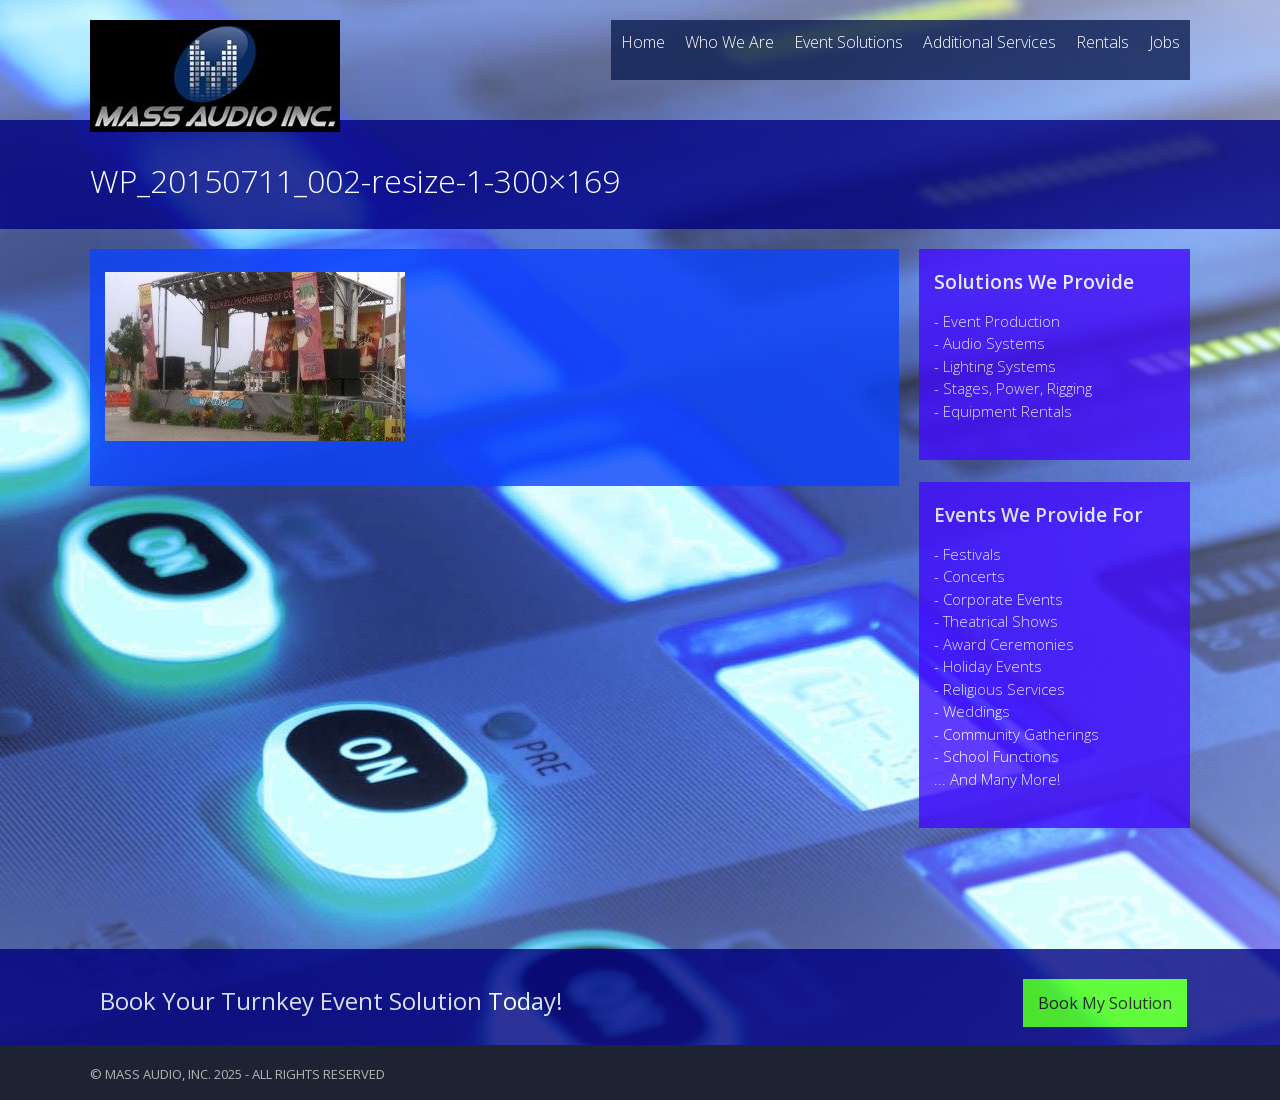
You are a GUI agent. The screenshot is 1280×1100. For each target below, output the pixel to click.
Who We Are (729, 42)
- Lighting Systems (995, 366)
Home (643, 42)
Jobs (1164, 42)
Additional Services (989, 42)
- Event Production (997, 321)
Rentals (1102, 42)
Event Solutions (848, 42)
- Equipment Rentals (1003, 411)
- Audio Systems (989, 343)
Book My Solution (1105, 1003)
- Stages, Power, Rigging (1013, 388)
